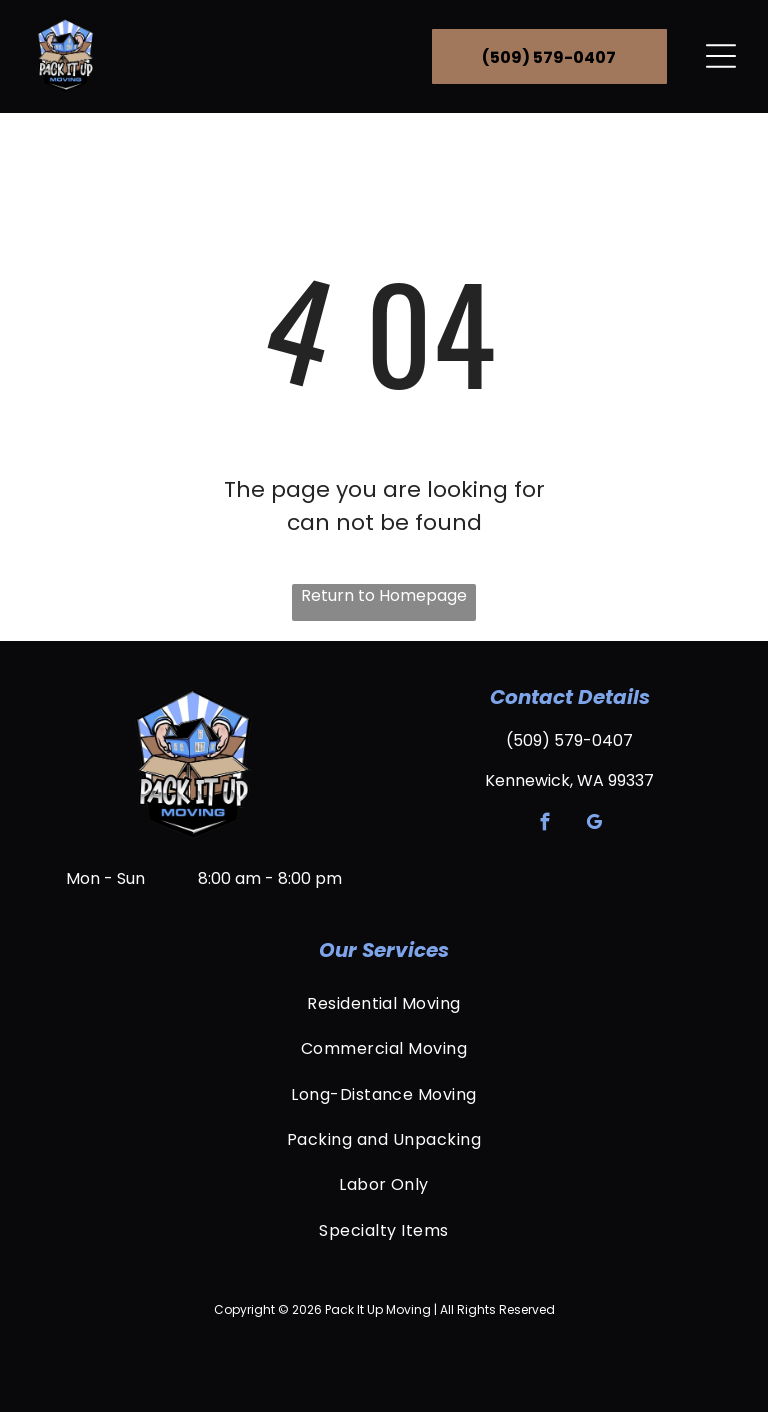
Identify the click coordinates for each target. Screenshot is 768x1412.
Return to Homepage (384, 595)
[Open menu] (721, 56)
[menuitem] (384, 1003)
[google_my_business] (594, 825)
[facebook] (545, 825)
